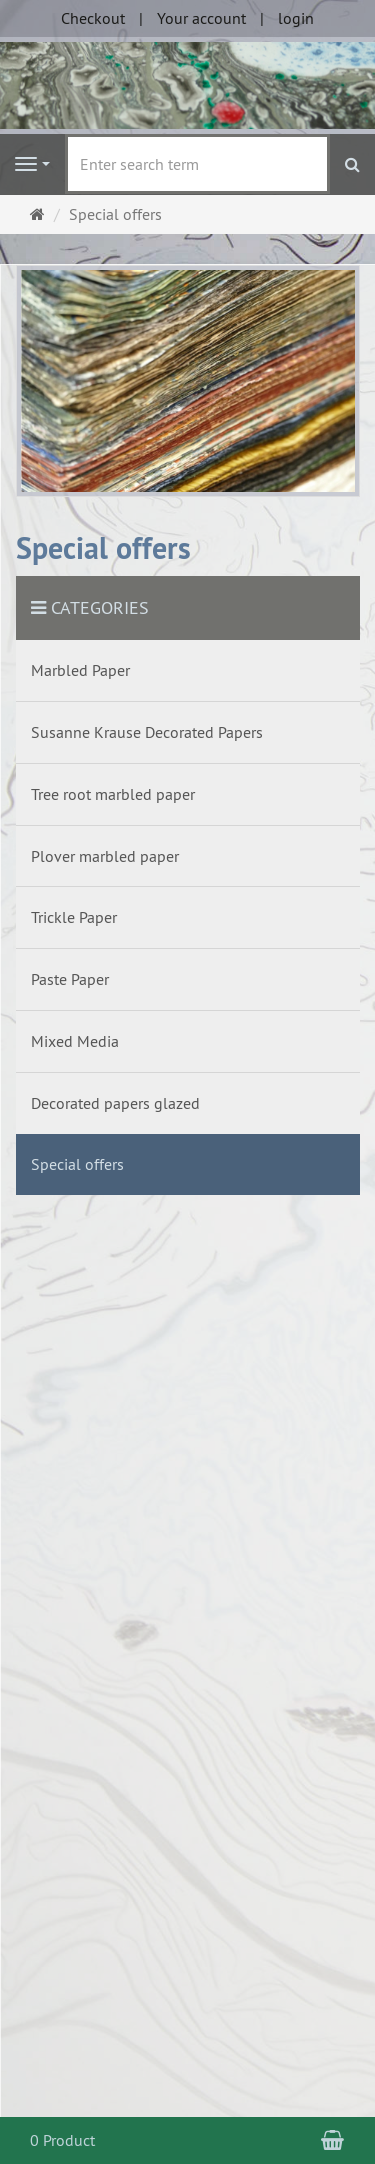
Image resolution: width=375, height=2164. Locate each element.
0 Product (62, 2140)
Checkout (93, 18)
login (296, 18)
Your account (201, 18)
